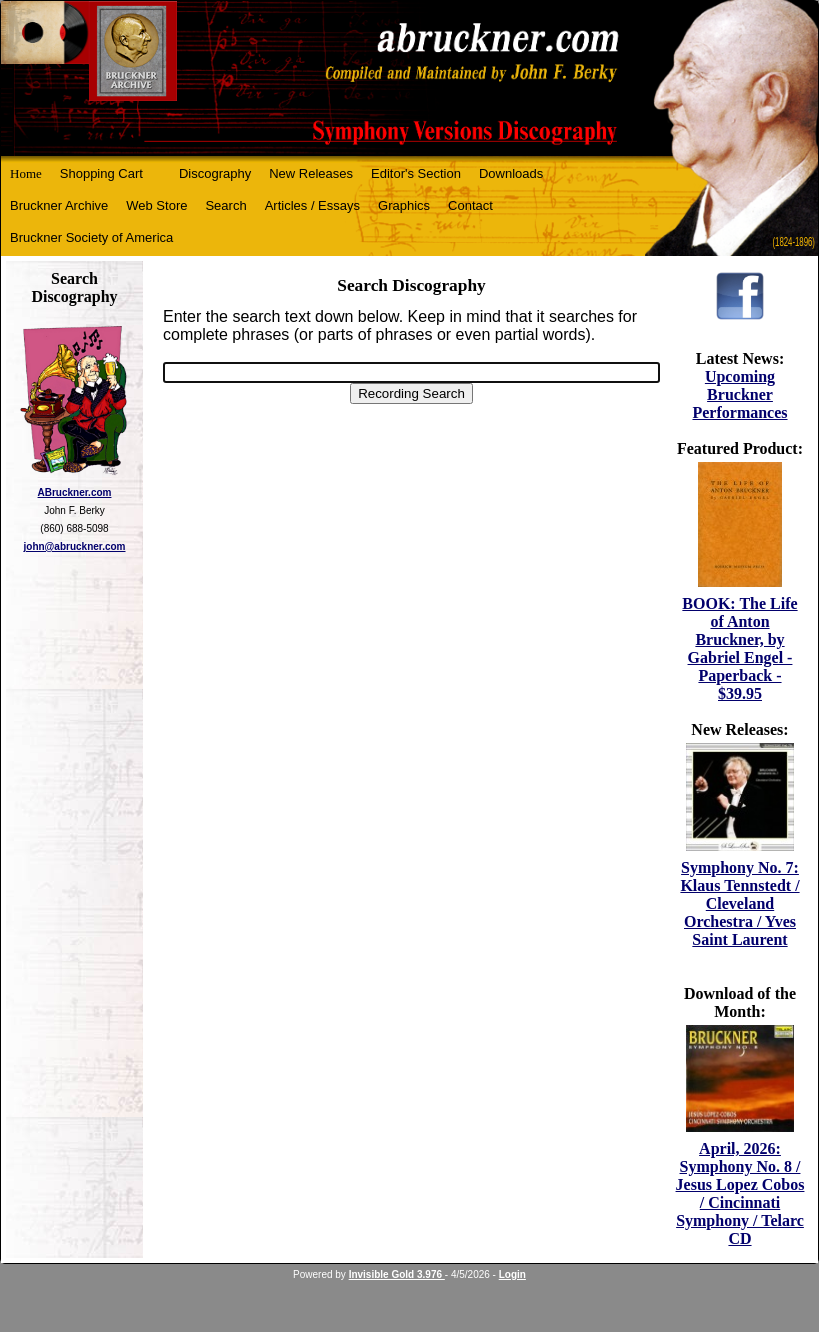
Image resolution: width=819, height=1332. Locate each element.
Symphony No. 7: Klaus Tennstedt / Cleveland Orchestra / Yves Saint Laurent (739, 903)
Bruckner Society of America (91, 237)
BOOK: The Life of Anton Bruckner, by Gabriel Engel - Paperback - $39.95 (739, 648)
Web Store (156, 205)
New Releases (311, 173)
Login (512, 1274)
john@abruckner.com (75, 546)
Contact (470, 205)
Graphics (404, 205)
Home (26, 173)
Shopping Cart (101, 173)
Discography (215, 173)
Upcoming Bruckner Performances (739, 394)
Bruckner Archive (59, 205)
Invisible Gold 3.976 (397, 1274)
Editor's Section (416, 173)
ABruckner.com (75, 492)
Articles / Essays (312, 205)
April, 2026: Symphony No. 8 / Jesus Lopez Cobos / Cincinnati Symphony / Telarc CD (740, 1193)
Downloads (511, 173)
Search (225, 205)
